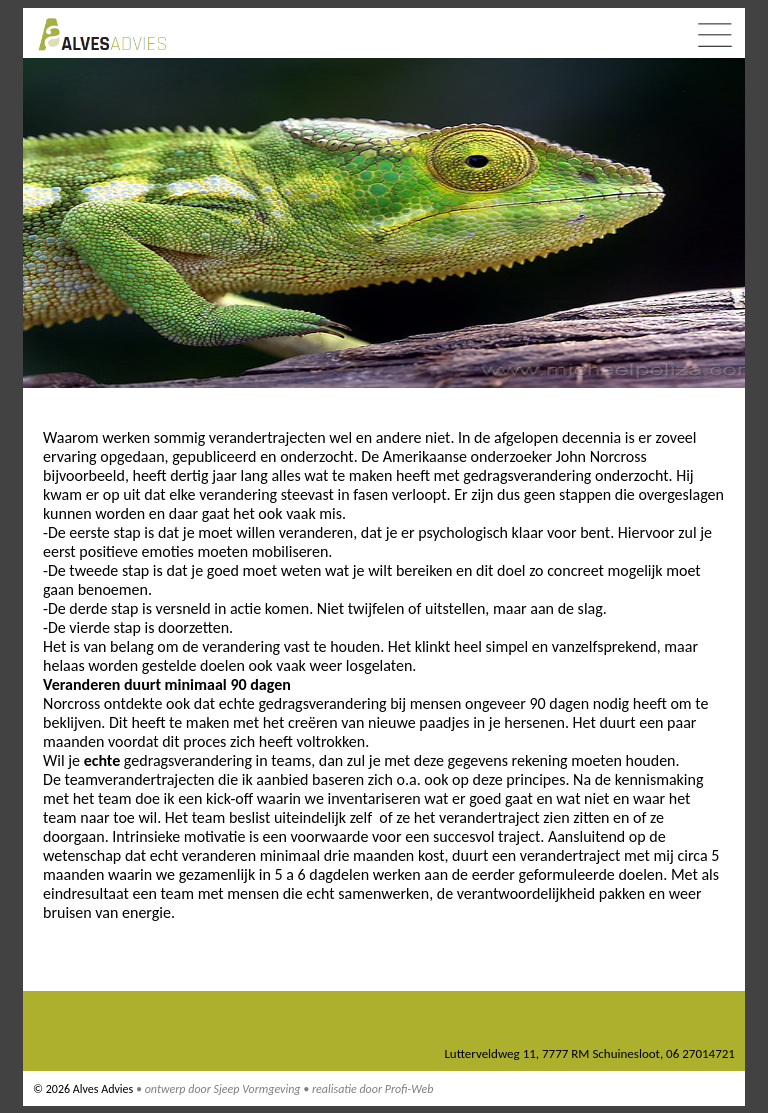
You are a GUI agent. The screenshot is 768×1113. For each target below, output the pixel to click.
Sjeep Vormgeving (257, 1089)
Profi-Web (409, 1089)
